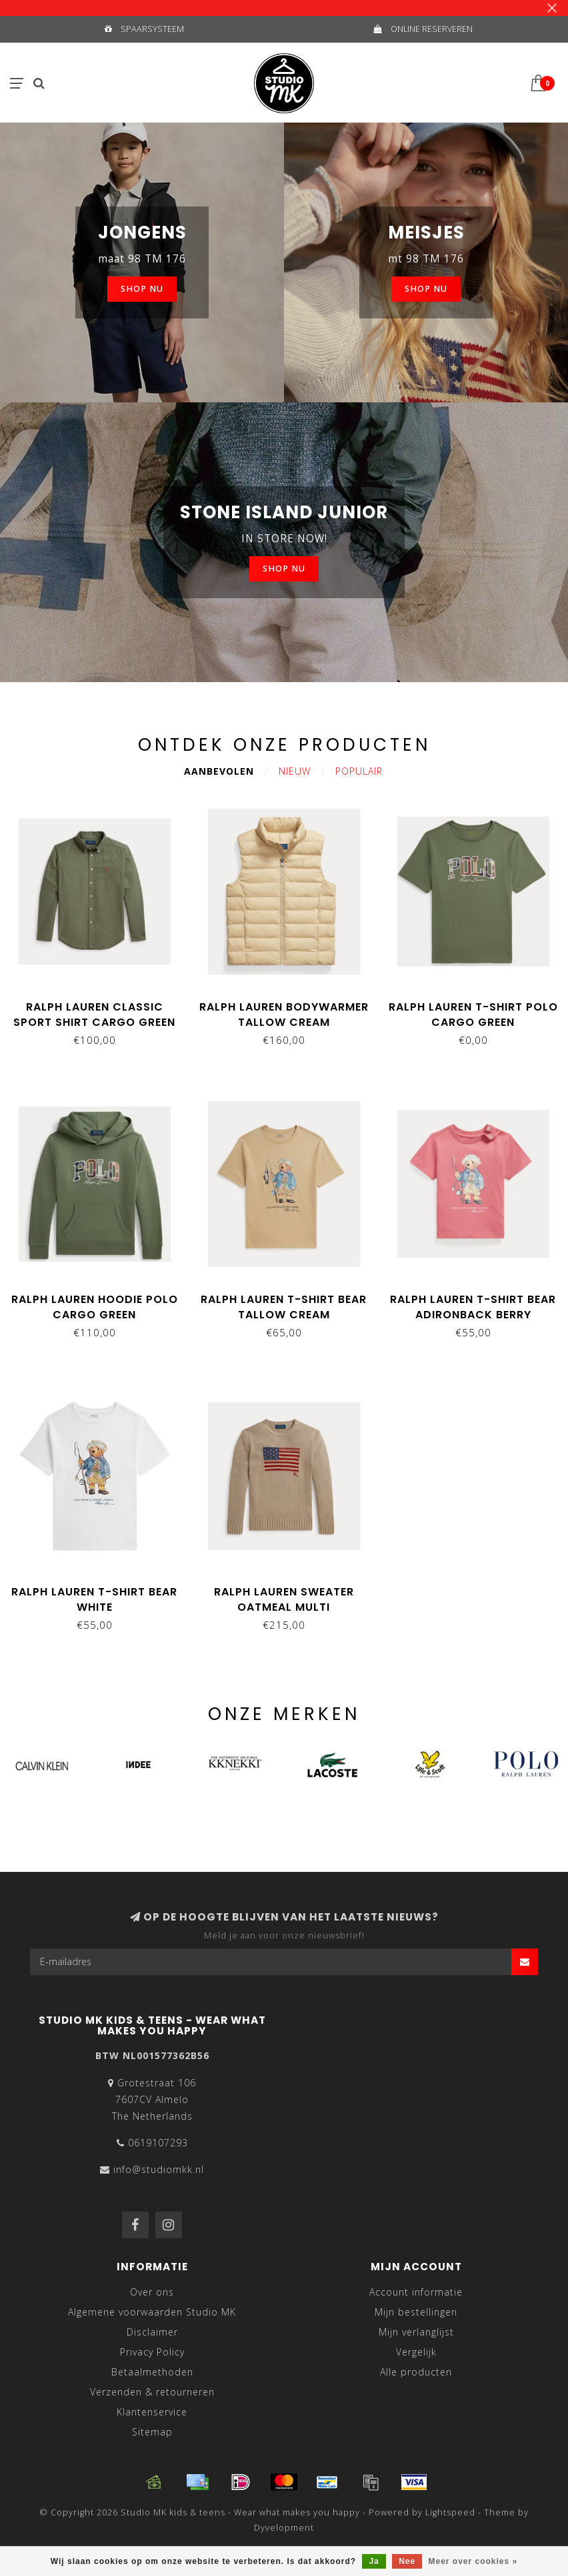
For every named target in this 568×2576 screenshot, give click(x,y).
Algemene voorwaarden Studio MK (152, 2312)
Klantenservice (152, 2411)
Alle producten (416, 2371)
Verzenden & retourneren (152, 2391)
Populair (359, 771)
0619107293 (158, 2142)
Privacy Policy (152, 2352)
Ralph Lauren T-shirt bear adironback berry (473, 1307)
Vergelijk (416, 2352)
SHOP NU (142, 288)
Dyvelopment (284, 2527)
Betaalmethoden (152, 2371)
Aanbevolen (219, 771)
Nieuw (295, 771)
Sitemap (152, 2431)
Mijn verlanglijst (416, 2332)
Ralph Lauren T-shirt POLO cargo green (473, 1014)
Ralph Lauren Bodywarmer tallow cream (284, 1014)
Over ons (152, 2292)
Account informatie (416, 2292)
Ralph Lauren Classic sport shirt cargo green (94, 1014)
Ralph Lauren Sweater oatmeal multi (284, 1599)
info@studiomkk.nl (158, 2169)
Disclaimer (152, 2332)
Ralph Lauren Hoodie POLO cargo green (94, 1307)
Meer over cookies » (473, 2561)
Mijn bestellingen (416, 2312)
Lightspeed (450, 2512)
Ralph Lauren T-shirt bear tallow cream (284, 1307)
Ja (374, 2561)
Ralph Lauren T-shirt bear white (94, 1599)
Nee (407, 2561)
